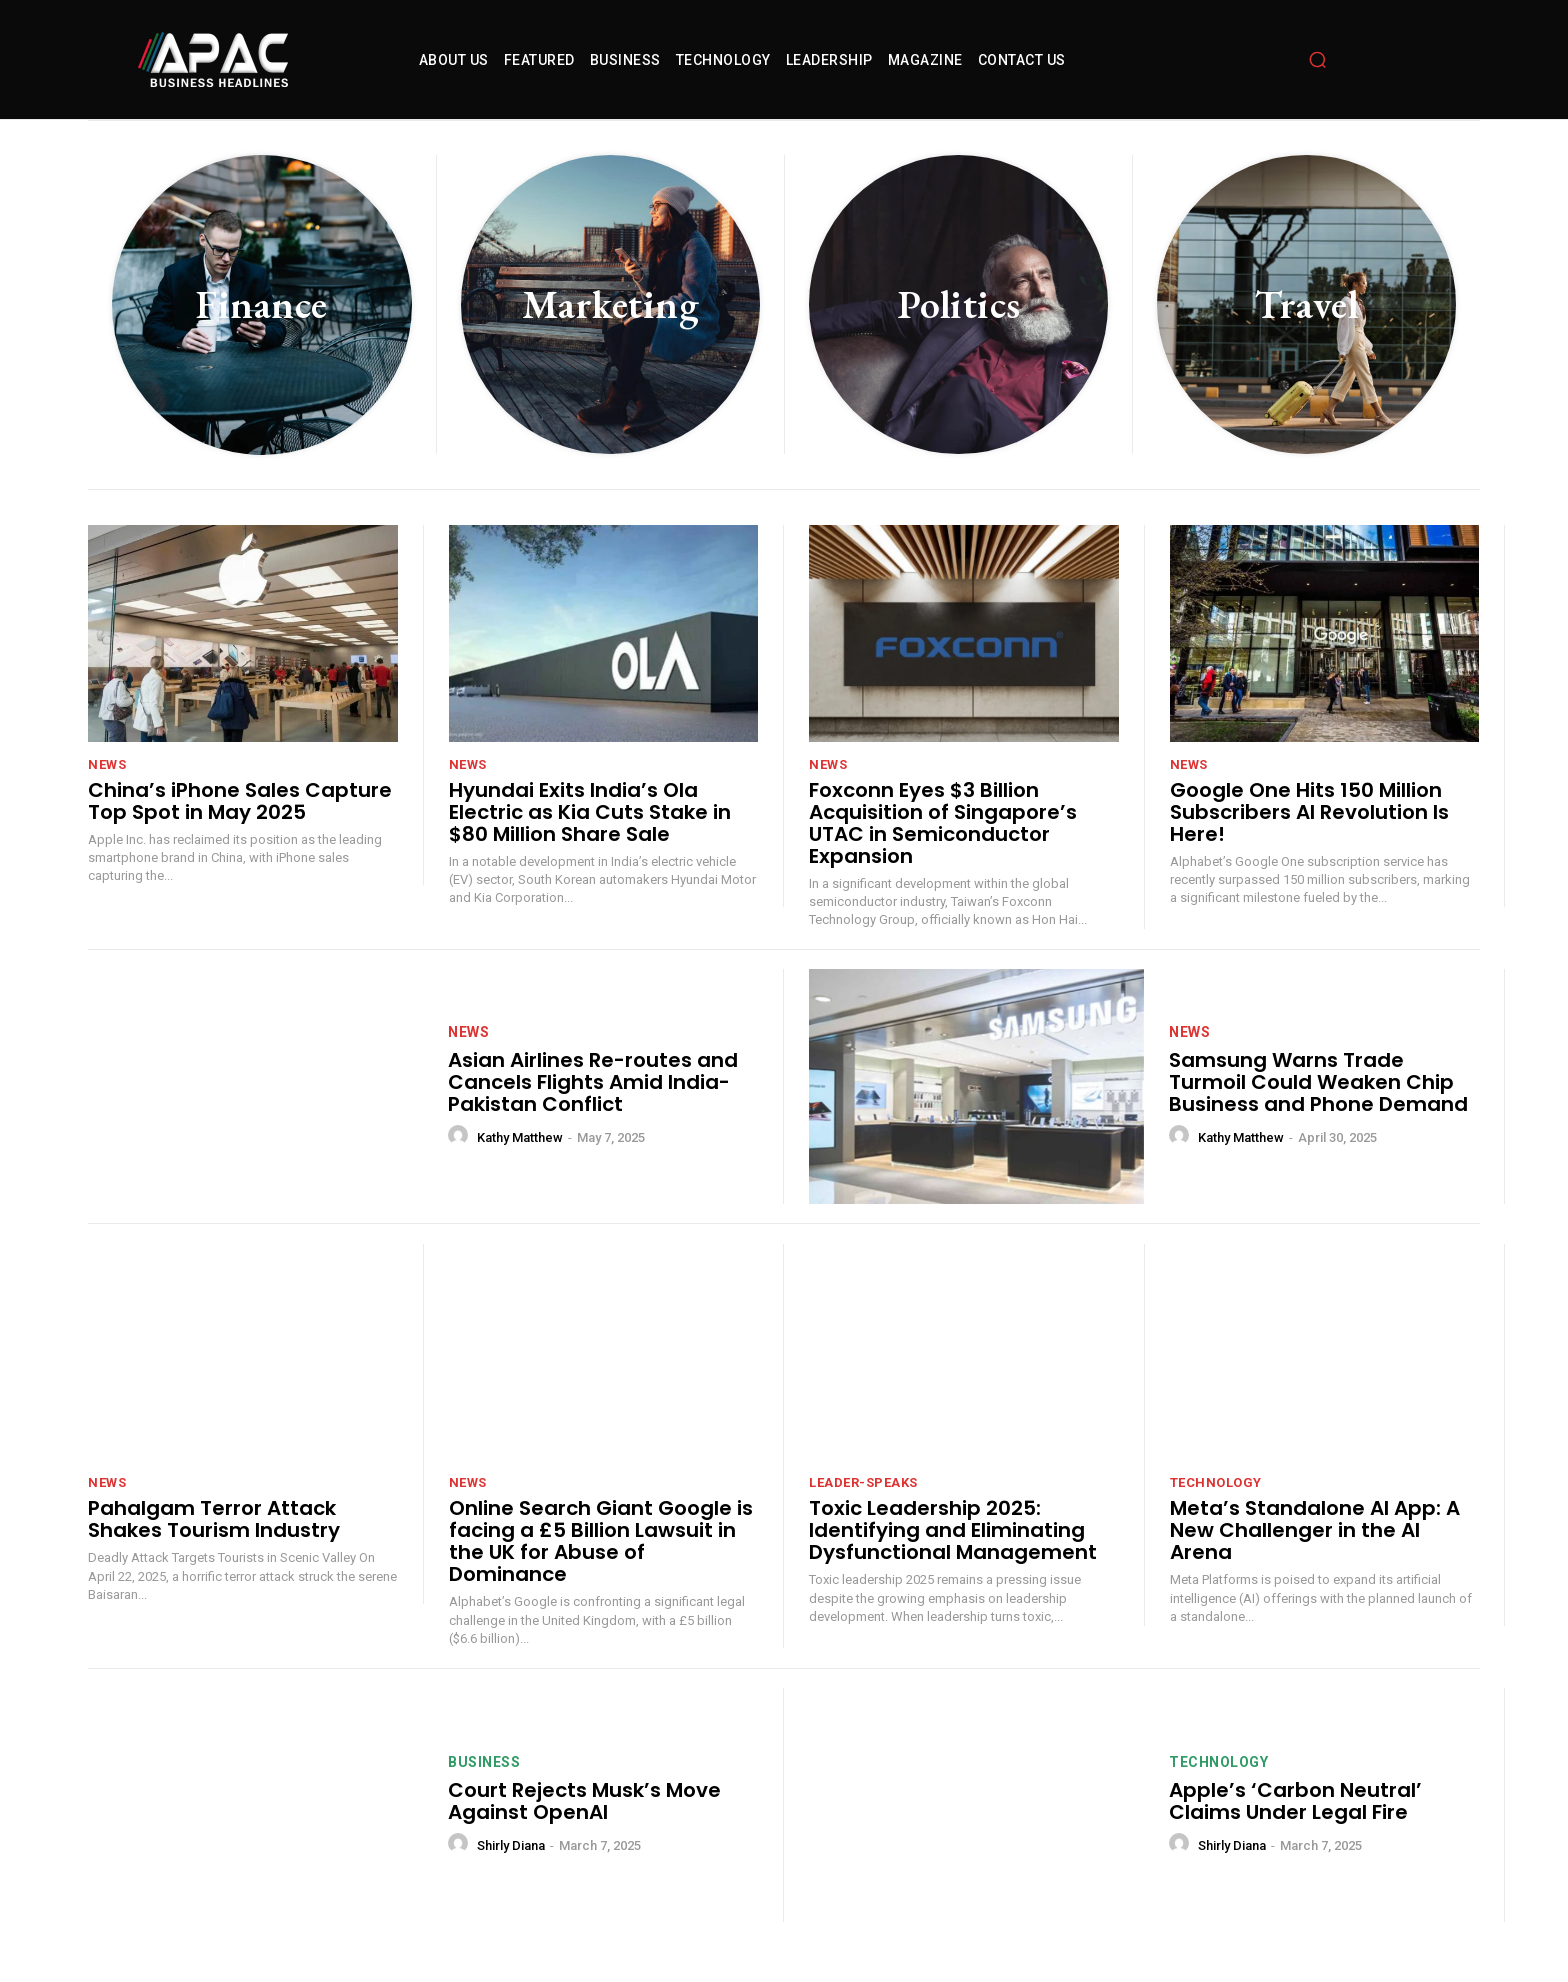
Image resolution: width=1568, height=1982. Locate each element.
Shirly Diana (511, 1845)
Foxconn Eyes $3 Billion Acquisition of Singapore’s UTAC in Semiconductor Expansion (943, 823)
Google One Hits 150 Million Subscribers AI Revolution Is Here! (1309, 812)
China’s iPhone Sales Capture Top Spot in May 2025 (240, 801)
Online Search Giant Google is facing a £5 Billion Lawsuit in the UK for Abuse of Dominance (601, 1541)
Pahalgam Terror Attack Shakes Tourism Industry (214, 1519)
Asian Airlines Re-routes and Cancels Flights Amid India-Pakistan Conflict (593, 1082)
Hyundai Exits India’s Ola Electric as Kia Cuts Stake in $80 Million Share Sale (590, 812)
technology (1216, 1482)
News (107, 764)
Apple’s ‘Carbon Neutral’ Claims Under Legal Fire (1295, 1801)
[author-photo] (461, 1136)
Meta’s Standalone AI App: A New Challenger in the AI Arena (1315, 1530)
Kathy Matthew (520, 1137)
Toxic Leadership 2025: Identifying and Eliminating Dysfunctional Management (953, 1530)
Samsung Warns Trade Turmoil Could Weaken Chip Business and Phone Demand (1318, 1082)
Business (484, 1762)
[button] (1318, 60)
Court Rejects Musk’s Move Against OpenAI (584, 1801)
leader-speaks (863, 1482)
